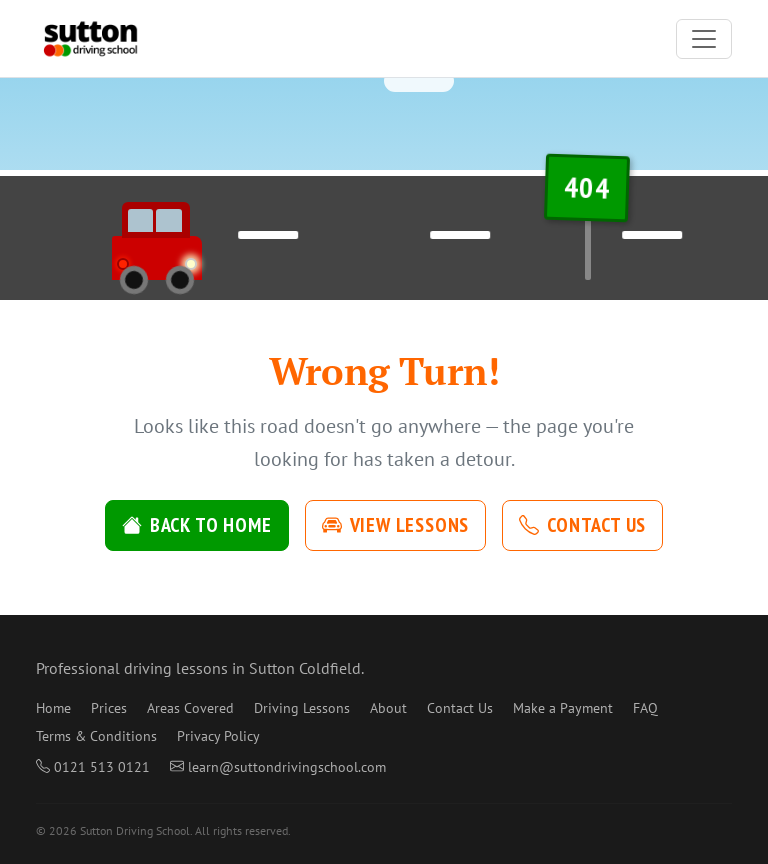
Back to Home (197, 525)
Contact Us (582, 525)
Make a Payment (563, 708)
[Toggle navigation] (704, 39)
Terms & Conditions (96, 736)
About (388, 708)
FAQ (645, 708)
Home (53, 708)
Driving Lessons (302, 708)
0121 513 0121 (93, 767)
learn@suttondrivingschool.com (278, 767)
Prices (109, 708)
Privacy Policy (218, 736)
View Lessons (396, 525)
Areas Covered (190, 708)
